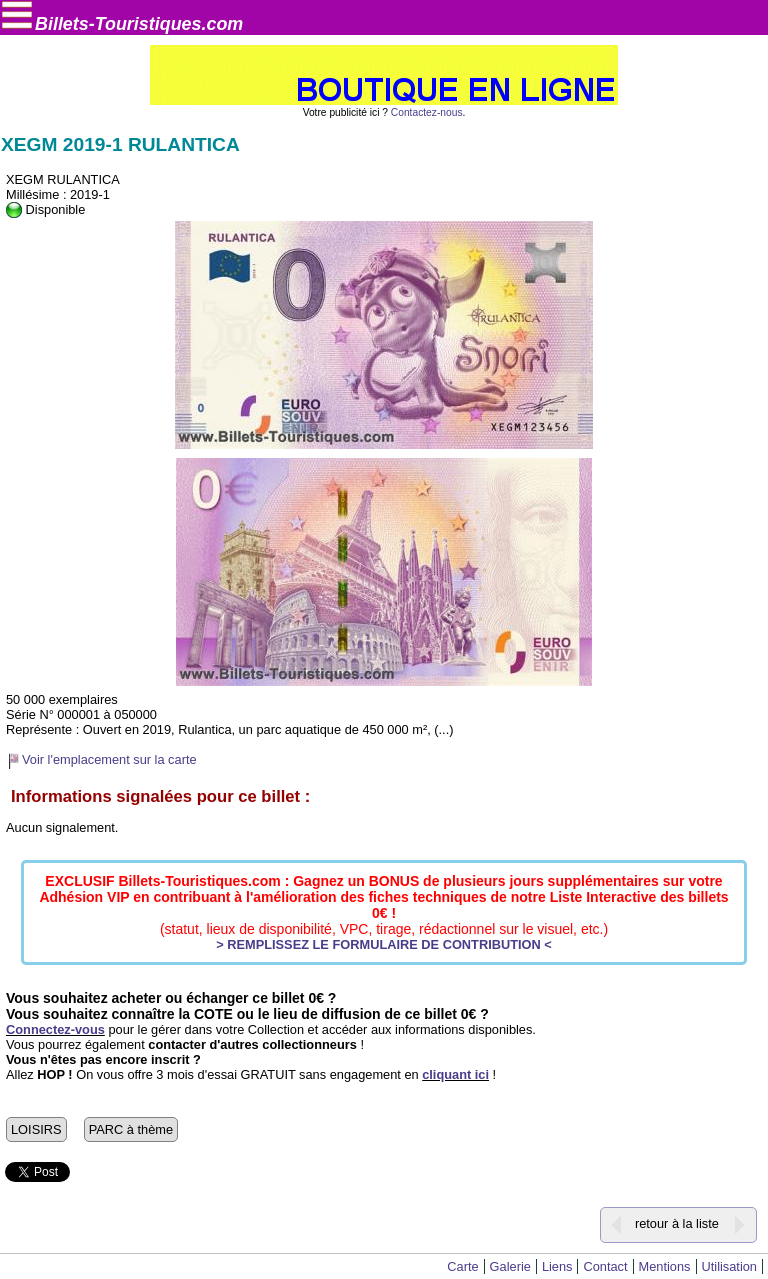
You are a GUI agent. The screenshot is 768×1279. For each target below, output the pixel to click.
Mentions (665, 1266)
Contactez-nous (427, 112)
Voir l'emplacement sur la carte (109, 759)
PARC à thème (131, 1129)
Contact (605, 1266)
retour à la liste (677, 1223)
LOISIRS (36, 1129)
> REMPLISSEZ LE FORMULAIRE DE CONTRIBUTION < (384, 944)
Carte (462, 1266)
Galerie (510, 1266)
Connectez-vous (55, 1029)
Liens (557, 1266)
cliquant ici (455, 1074)
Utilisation (729, 1266)
